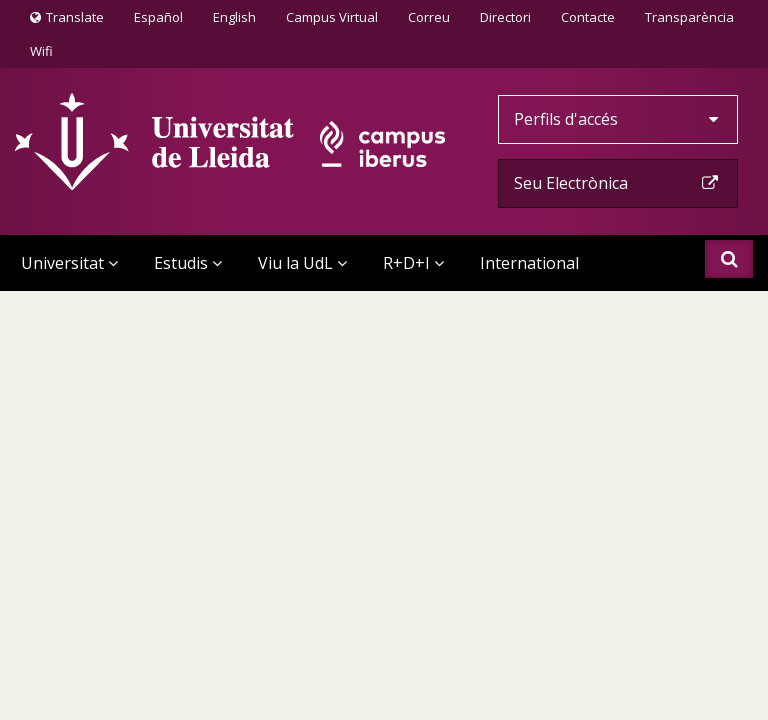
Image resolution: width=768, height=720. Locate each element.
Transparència (689, 17)
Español (158, 17)
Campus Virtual (332, 17)
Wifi (41, 51)
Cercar (729, 259)
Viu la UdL (302, 263)
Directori (505, 17)
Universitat (69, 263)
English (234, 17)
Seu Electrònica (618, 183)
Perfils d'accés (618, 119)
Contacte (587, 16)
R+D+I (413, 263)
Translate (67, 21)
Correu (429, 17)
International (529, 263)
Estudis (188, 263)
